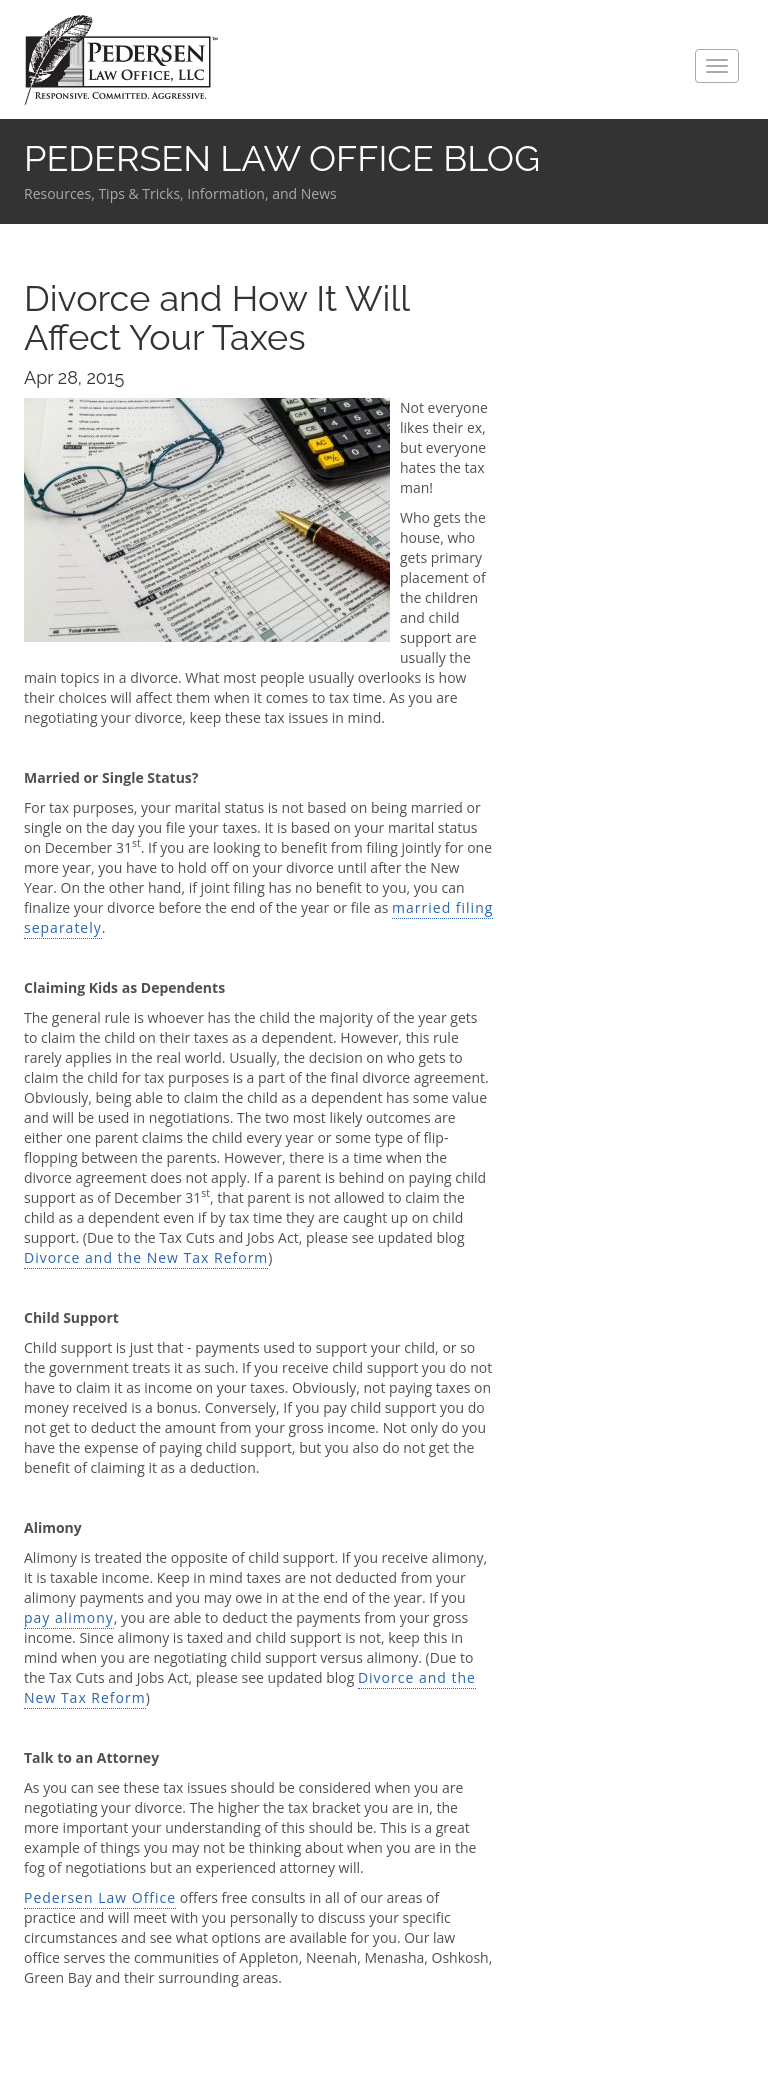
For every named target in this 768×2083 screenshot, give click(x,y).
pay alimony (69, 1617)
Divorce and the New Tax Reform (146, 1257)
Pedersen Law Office (121, 60)
